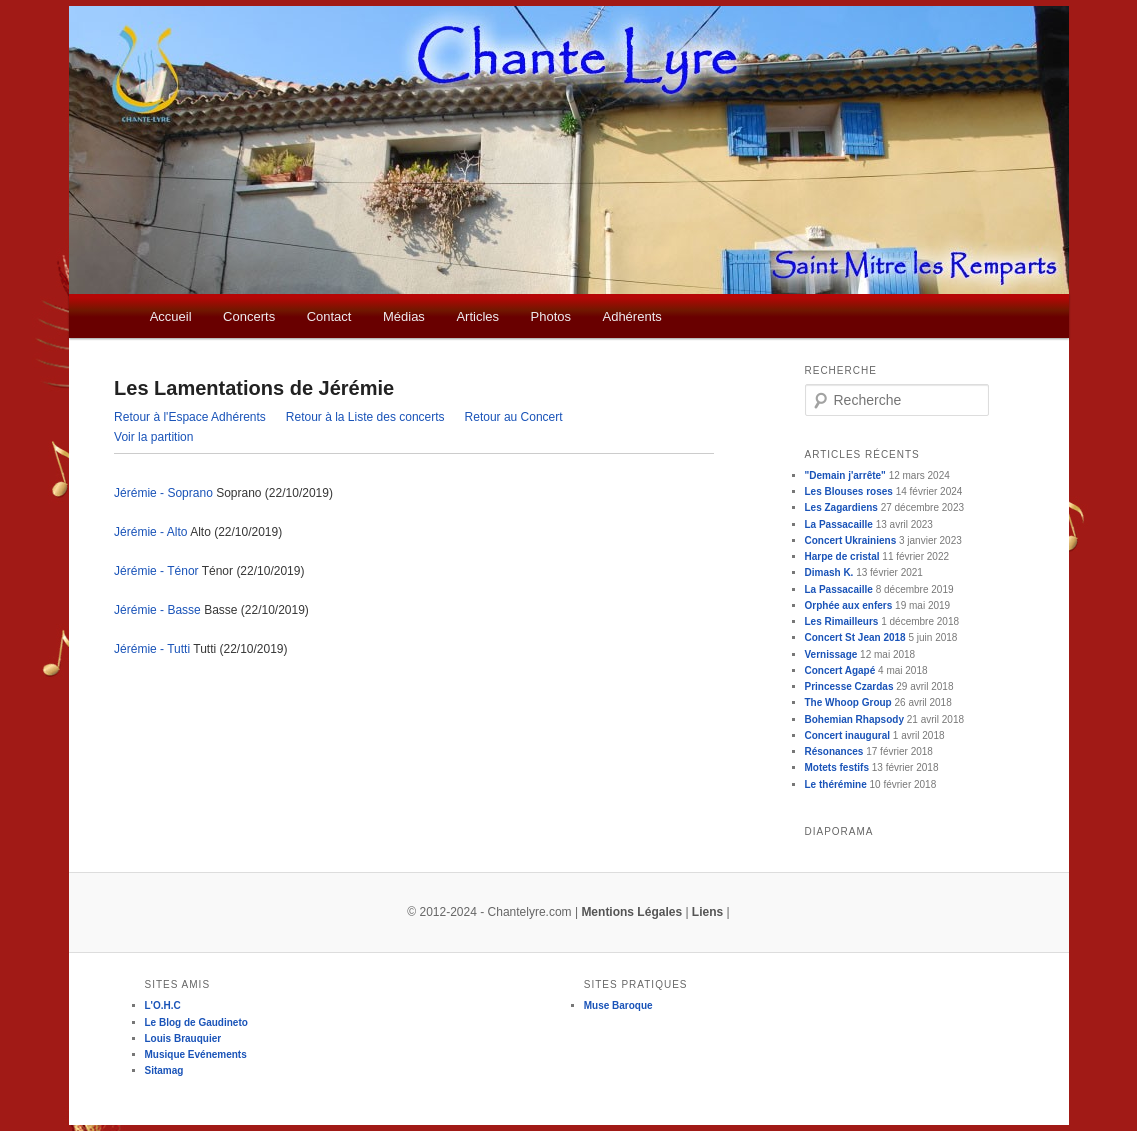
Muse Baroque (618, 1005)
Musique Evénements (196, 1054)
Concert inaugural (848, 735)
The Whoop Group (848, 702)
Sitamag (164, 1070)
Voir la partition (153, 437)
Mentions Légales (631, 912)
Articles (477, 316)
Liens (707, 912)
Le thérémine (836, 784)
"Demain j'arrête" (845, 475)
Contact (329, 316)
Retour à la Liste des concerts (365, 417)
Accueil (171, 316)
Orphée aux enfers (849, 605)
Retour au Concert (514, 417)
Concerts (249, 316)
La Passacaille (839, 524)
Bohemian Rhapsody (854, 719)
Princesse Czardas (849, 686)
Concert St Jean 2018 (855, 637)
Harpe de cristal (842, 556)
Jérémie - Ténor (156, 571)
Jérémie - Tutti (152, 649)
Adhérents (631, 316)
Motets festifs (837, 767)
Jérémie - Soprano (163, 493)
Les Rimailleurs (842, 621)
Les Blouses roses (849, 491)
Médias (404, 316)
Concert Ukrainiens (851, 540)
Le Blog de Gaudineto (196, 1022)
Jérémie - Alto (150, 532)
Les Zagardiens (841, 507)
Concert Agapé (840, 670)
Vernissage (831, 654)
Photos (551, 316)
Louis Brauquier (183, 1038)
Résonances (834, 751)
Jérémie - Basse (157, 610)
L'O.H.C (163, 1005)
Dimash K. (829, 572)
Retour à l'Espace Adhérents (190, 417)
